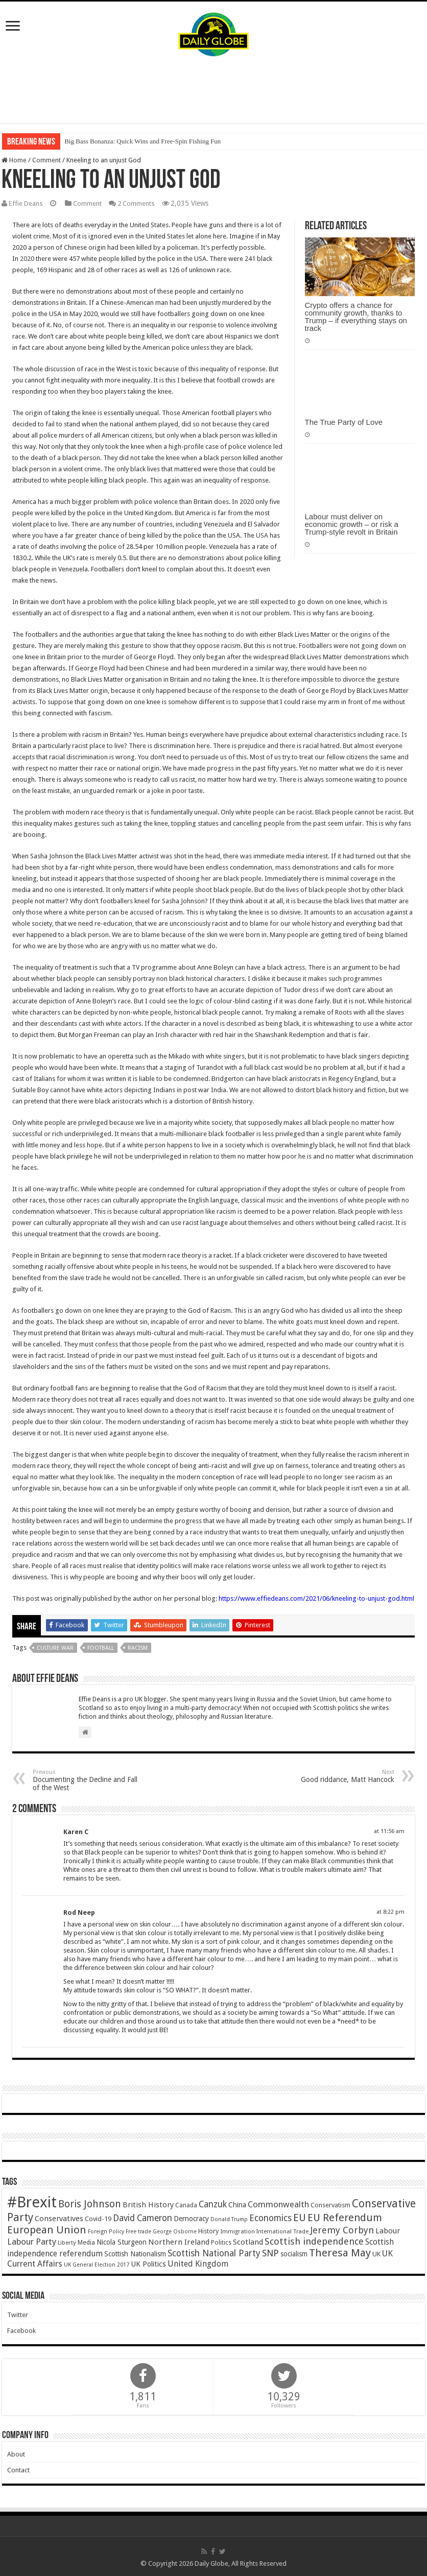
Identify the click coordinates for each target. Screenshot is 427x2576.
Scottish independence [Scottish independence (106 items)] (314, 2240)
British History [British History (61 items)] (148, 2204)
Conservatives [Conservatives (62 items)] (59, 2218)
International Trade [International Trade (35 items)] (282, 2231)
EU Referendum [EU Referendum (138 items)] (344, 2217)
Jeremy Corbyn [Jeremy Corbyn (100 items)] (342, 2229)
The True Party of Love (344, 421)
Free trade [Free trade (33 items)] (138, 2231)
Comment (46, 160)
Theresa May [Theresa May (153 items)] (340, 2252)
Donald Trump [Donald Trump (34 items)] (229, 2219)
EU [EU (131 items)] (299, 2217)
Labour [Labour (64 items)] (387, 2230)
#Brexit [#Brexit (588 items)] (32, 2201)
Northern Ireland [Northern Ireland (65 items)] (178, 2241)
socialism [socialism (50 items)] (293, 2253)
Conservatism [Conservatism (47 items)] (330, 2204)
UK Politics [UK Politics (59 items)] (148, 2263)
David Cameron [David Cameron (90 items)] (142, 2217)
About (16, 2454)
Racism (138, 1647)
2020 (27, 258)
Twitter (17, 2314)
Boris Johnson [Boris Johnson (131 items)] (89, 2203)
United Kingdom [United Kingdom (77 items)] (198, 2263)
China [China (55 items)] (237, 2204)
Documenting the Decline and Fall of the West (85, 1779)
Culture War (55, 1647)
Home (14, 160)
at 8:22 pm (390, 1911)
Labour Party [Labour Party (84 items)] (31, 2241)
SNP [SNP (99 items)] (270, 2252)
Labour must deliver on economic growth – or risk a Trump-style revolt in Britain (351, 524)
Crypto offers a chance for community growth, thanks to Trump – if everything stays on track (356, 316)
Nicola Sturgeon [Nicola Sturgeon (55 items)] (122, 2241)
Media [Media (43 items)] (86, 2242)
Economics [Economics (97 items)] (270, 2217)
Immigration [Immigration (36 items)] (237, 2230)
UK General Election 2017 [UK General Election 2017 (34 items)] (96, 2264)
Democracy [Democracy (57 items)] (191, 2218)
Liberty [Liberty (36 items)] (67, 2242)
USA (262, 535)
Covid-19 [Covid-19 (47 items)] (98, 2218)
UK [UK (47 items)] (376, 2253)
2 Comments (140, 203)
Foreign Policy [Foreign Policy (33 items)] (106, 2231)
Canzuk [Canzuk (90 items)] (213, 2204)
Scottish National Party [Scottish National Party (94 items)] (214, 2253)
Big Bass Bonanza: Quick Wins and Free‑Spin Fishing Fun (142, 141)
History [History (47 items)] (208, 2230)
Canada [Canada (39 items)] (186, 2204)
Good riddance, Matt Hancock (342, 1775)
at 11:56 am (389, 1830)
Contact (18, 2469)
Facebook (21, 2330)
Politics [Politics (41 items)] (221, 2242)
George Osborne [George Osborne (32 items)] (175, 2231)
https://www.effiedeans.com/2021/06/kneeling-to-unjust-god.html (316, 1598)
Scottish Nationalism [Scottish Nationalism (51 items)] (135, 2253)
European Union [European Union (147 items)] (46, 2229)
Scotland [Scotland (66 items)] (248, 2241)
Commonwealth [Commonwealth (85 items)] (278, 2204)
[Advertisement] (213, 90)
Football (100, 1647)
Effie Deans (26, 203)
